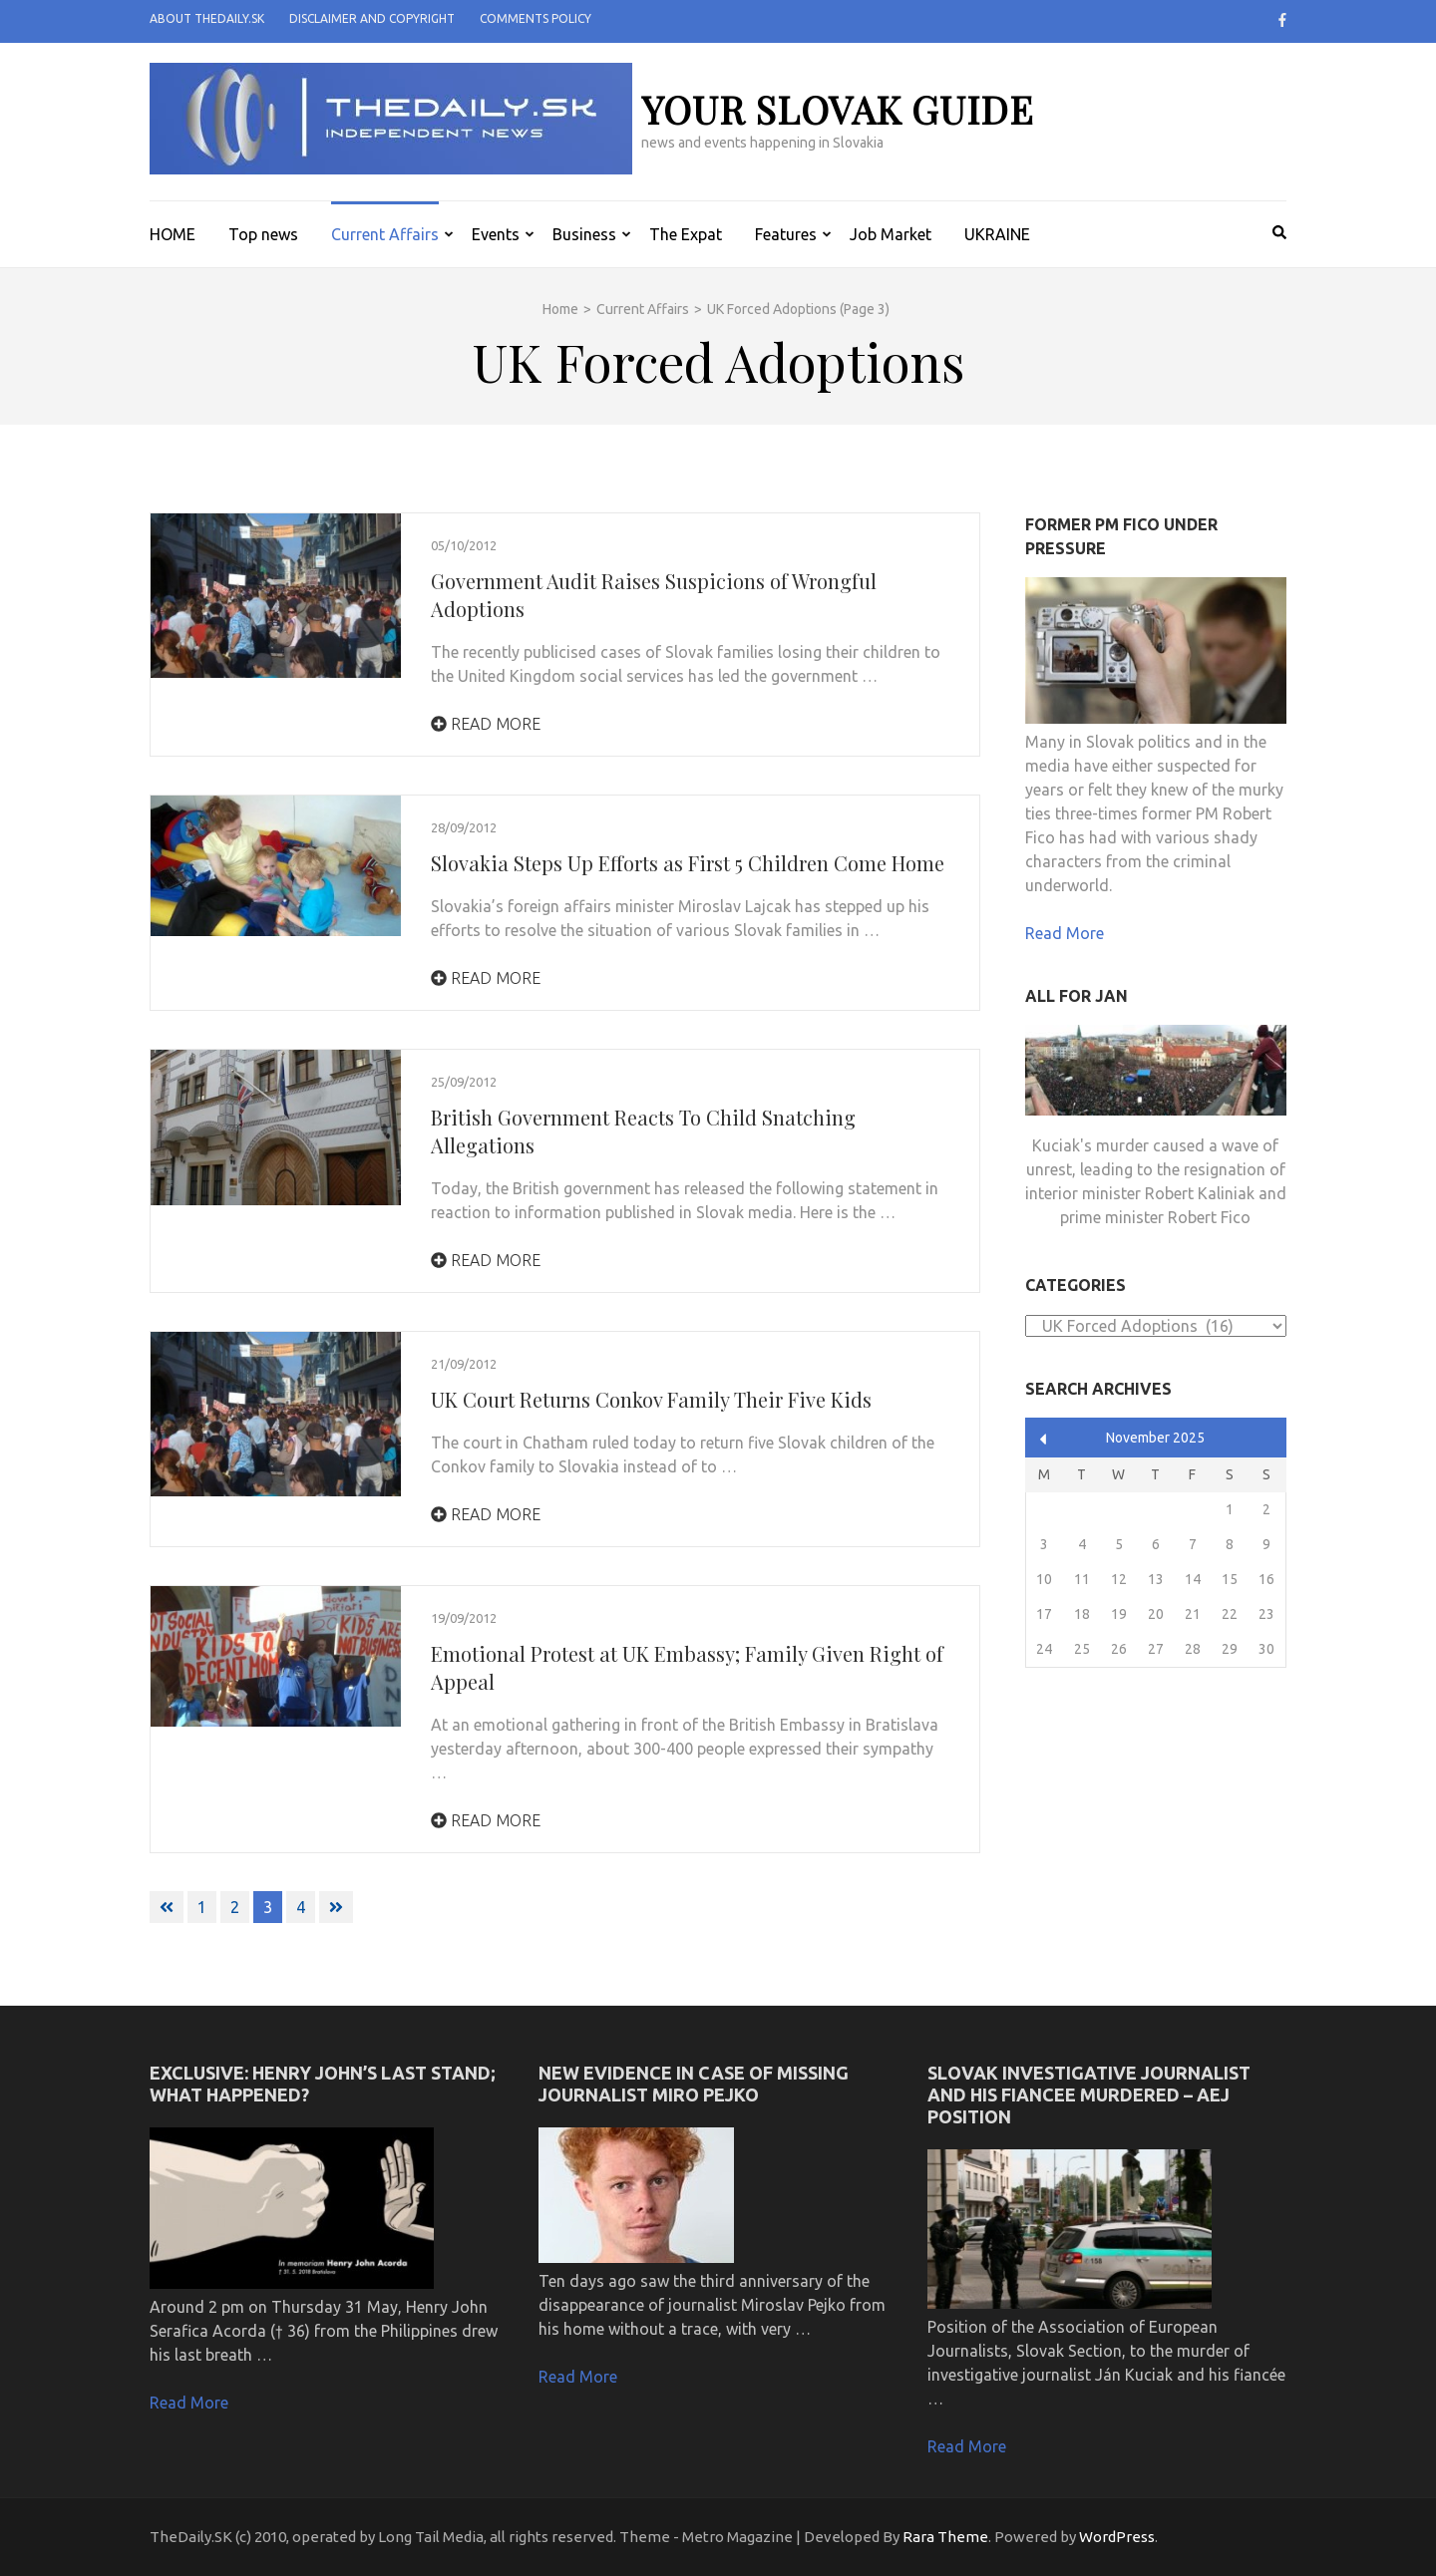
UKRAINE (997, 234)
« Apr (1043, 1439)
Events (496, 234)
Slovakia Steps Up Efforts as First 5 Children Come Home (687, 862)
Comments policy (535, 18)
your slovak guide (837, 109)
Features (786, 234)
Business (584, 234)
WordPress (1117, 2536)
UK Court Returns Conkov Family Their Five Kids (651, 1399)
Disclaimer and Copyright (372, 18)
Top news (263, 234)
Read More (485, 724)
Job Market (890, 234)
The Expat (685, 234)
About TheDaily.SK (207, 18)
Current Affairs (385, 234)
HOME (172, 234)
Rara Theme (945, 2536)
